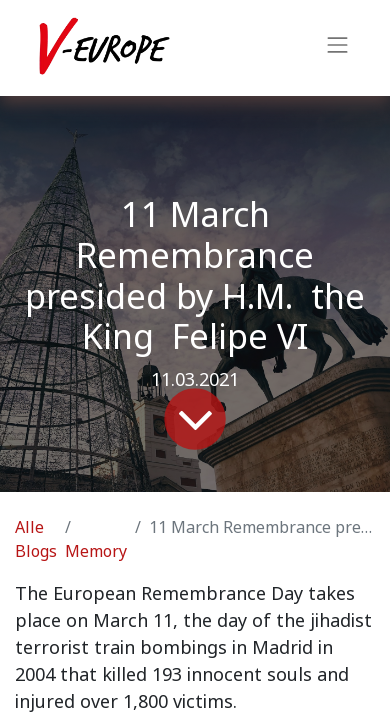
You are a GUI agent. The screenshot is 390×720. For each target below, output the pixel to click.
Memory (96, 551)
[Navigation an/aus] (338, 48)
